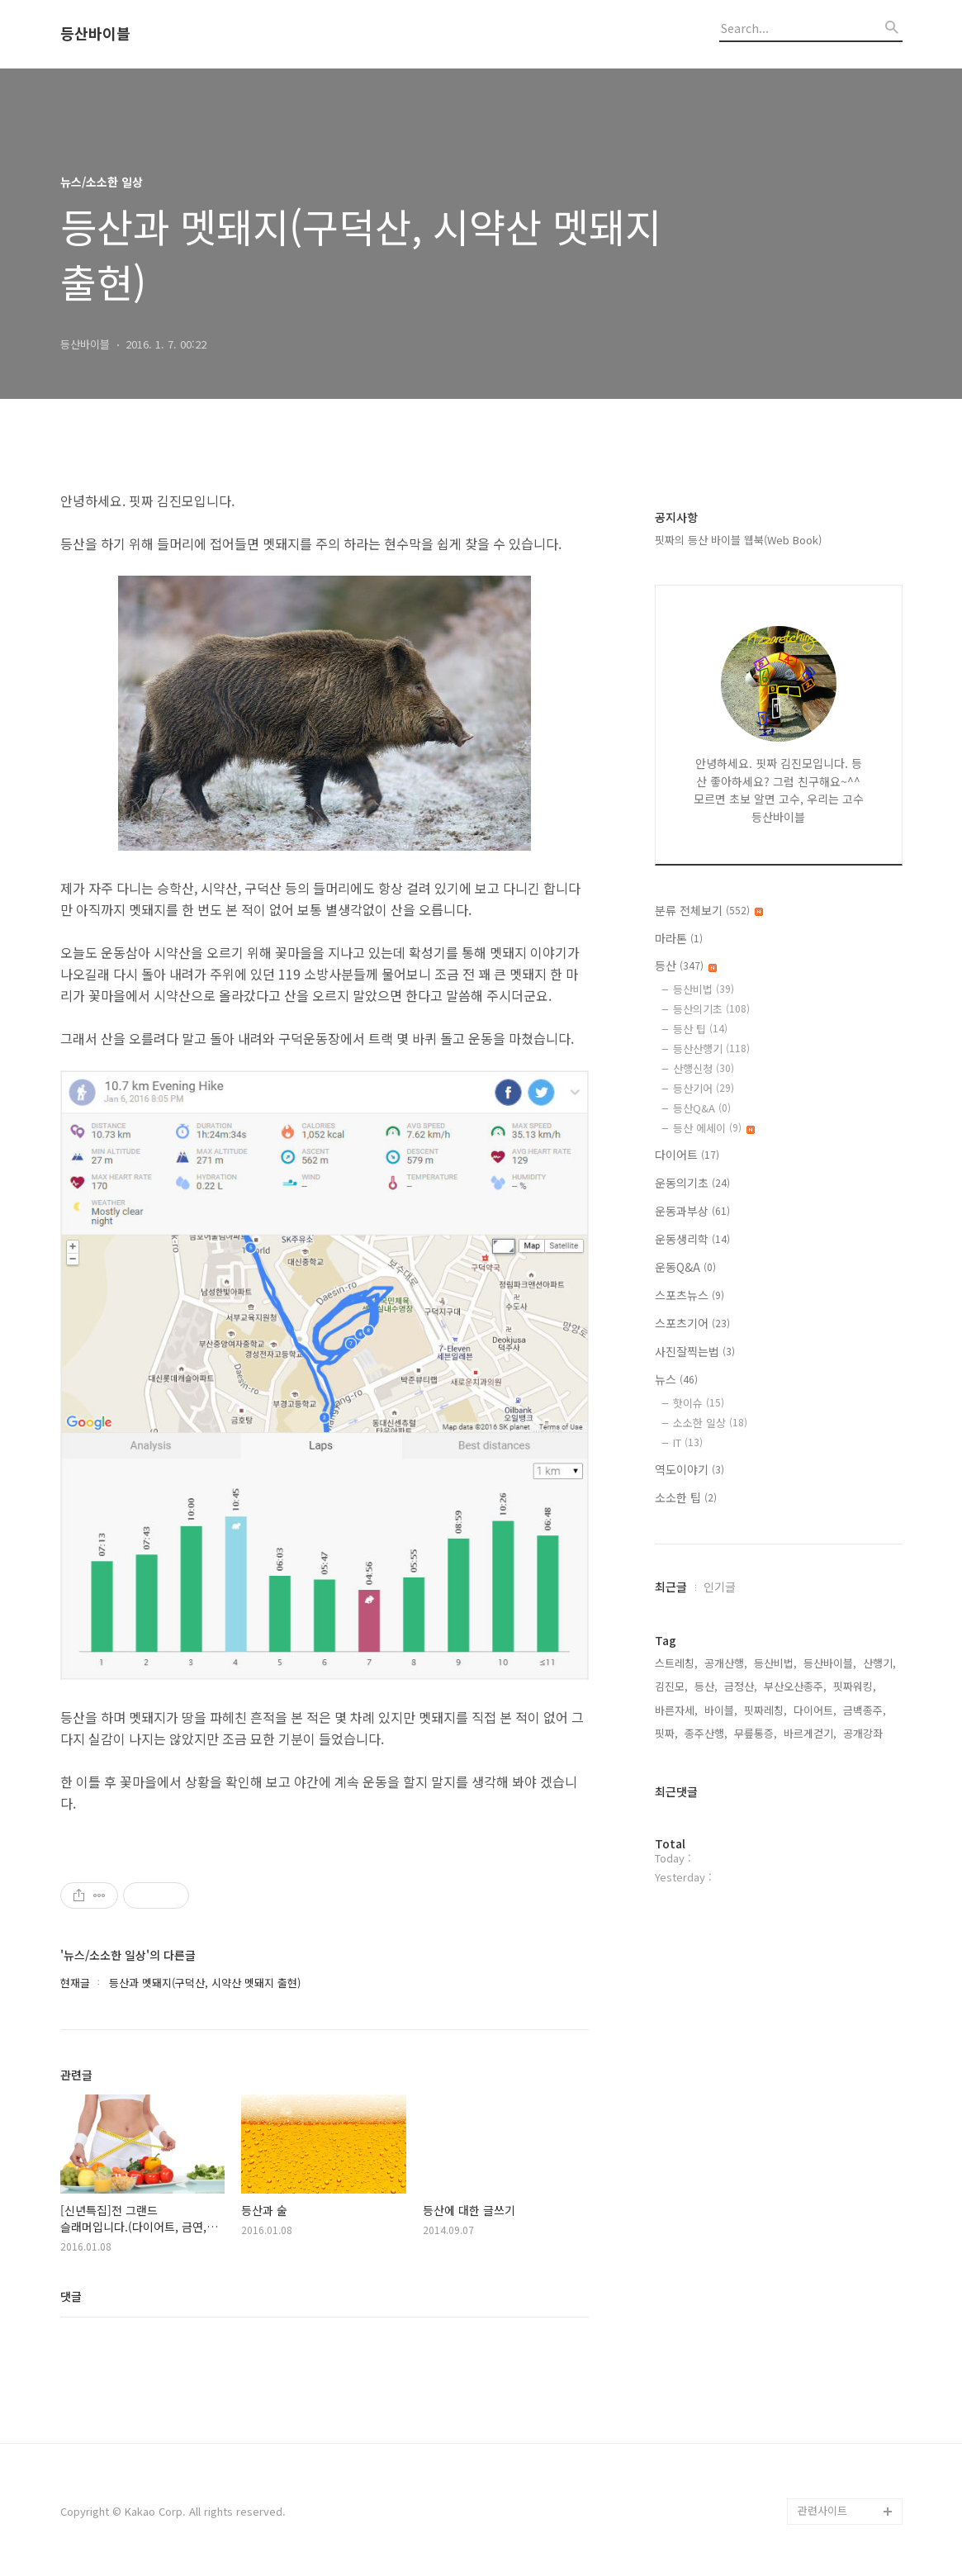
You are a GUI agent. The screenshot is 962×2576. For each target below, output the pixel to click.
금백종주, (864, 1710)
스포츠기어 (692, 1323)
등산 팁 (700, 1029)
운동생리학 (692, 1239)
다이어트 (687, 1154)
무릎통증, (755, 1733)
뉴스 (676, 1379)
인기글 (720, 1586)
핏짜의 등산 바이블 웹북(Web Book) (738, 540)
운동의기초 (692, 1182)
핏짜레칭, (765, 1710)
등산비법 (703, 989)
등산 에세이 (714, 1128)
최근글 (671, 1586)
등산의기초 (711, 1009)
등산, (706, 1686)
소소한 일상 (710, 1422)
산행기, (879, 1663)
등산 (686, 965)
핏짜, (666, 1733)
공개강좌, (864, 1733)
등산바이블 (95, 34)
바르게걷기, (810, 1733)
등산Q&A (702, 1108)
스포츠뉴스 (689, 1295)
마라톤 (679, 938)
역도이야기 (689, 1469)
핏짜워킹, (854, 1686)
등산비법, (775, 1663)
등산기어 (703, 1088)
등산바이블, (829, 1663)
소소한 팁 (686, 1497)
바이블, (720, 1710)
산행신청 (703, 1068)
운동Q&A (685, 1267)
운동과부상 (692, 1211)
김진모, (671, 1686)
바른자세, (676, 1710)
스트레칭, (676, 1663)
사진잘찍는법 (695, 1351)
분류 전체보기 (709, 910)
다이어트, (815, 1710)
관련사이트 (822, 2510)
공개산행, (725, 1663)
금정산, (740, 1686)
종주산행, (706, 1733)
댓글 (71, 2296)
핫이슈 (698, 1403)
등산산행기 (711, 1048)
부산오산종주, (795, 1686)
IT (688, 1442)
